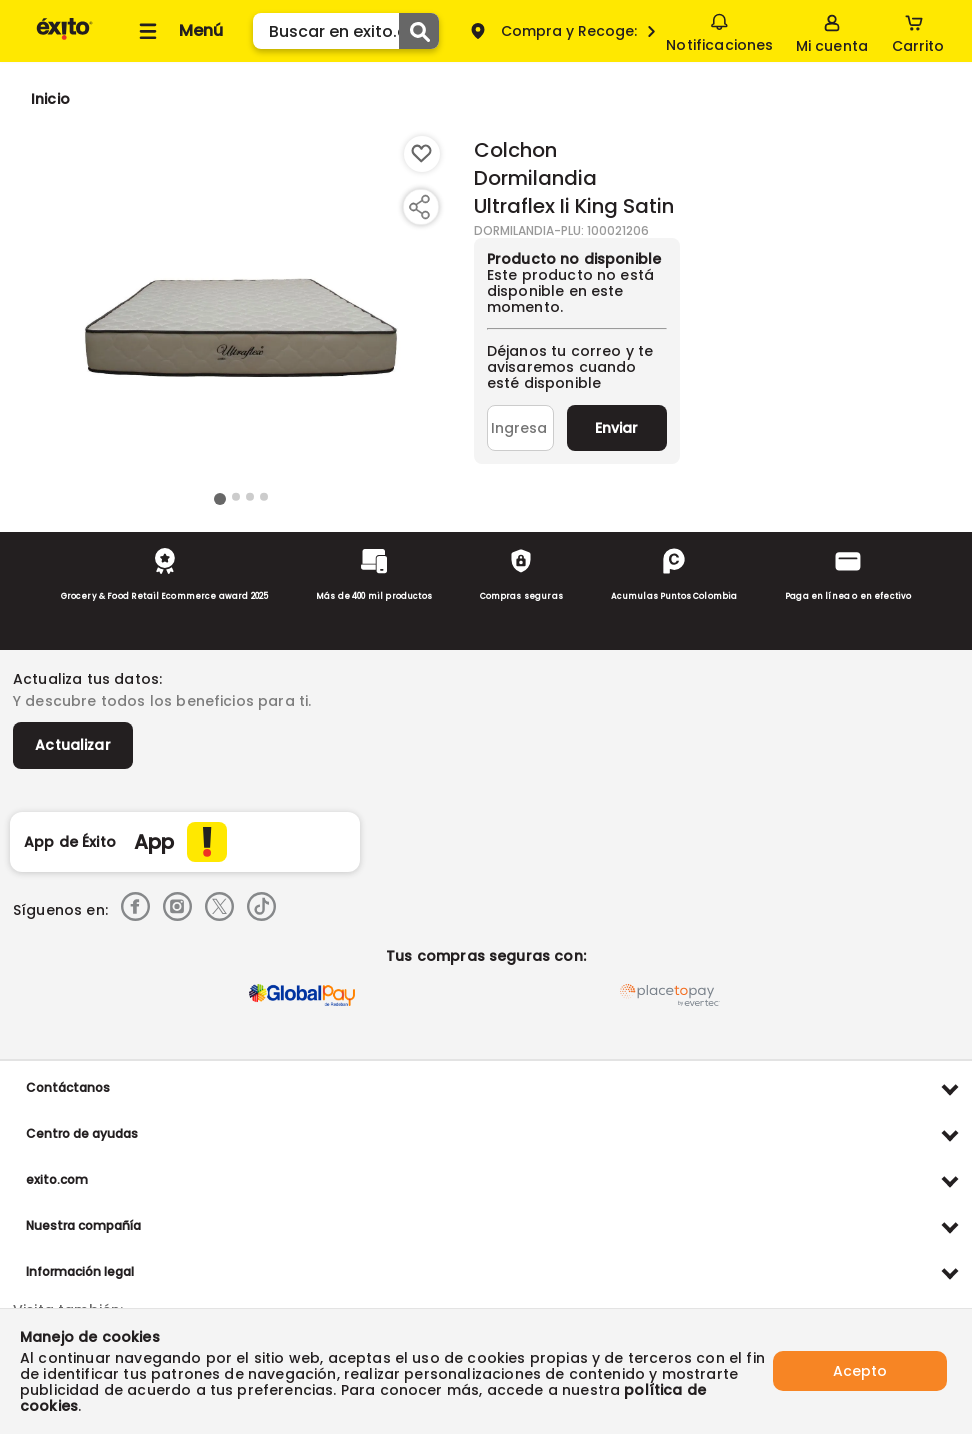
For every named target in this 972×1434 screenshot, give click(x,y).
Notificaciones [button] (719, 30)
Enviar (616, 428)
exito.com (57, 1179)
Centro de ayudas (82, 1133)
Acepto (860, 1371)
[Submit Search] (419, 31)
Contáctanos (68, 1087)
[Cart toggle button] (918, 31)
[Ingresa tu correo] (520, 428)
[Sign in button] (832, 31)
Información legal (80, 1271)
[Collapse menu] (178, 31)
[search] (346, 31)
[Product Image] (241, 311)
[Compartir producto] (419, 207)
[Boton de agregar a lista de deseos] (422, 154)
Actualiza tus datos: (87, 679)
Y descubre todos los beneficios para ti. (162, 701)
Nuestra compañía (83, 1225)
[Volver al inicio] (64, 38)
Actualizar (73, 745)
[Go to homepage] (50, 99)
